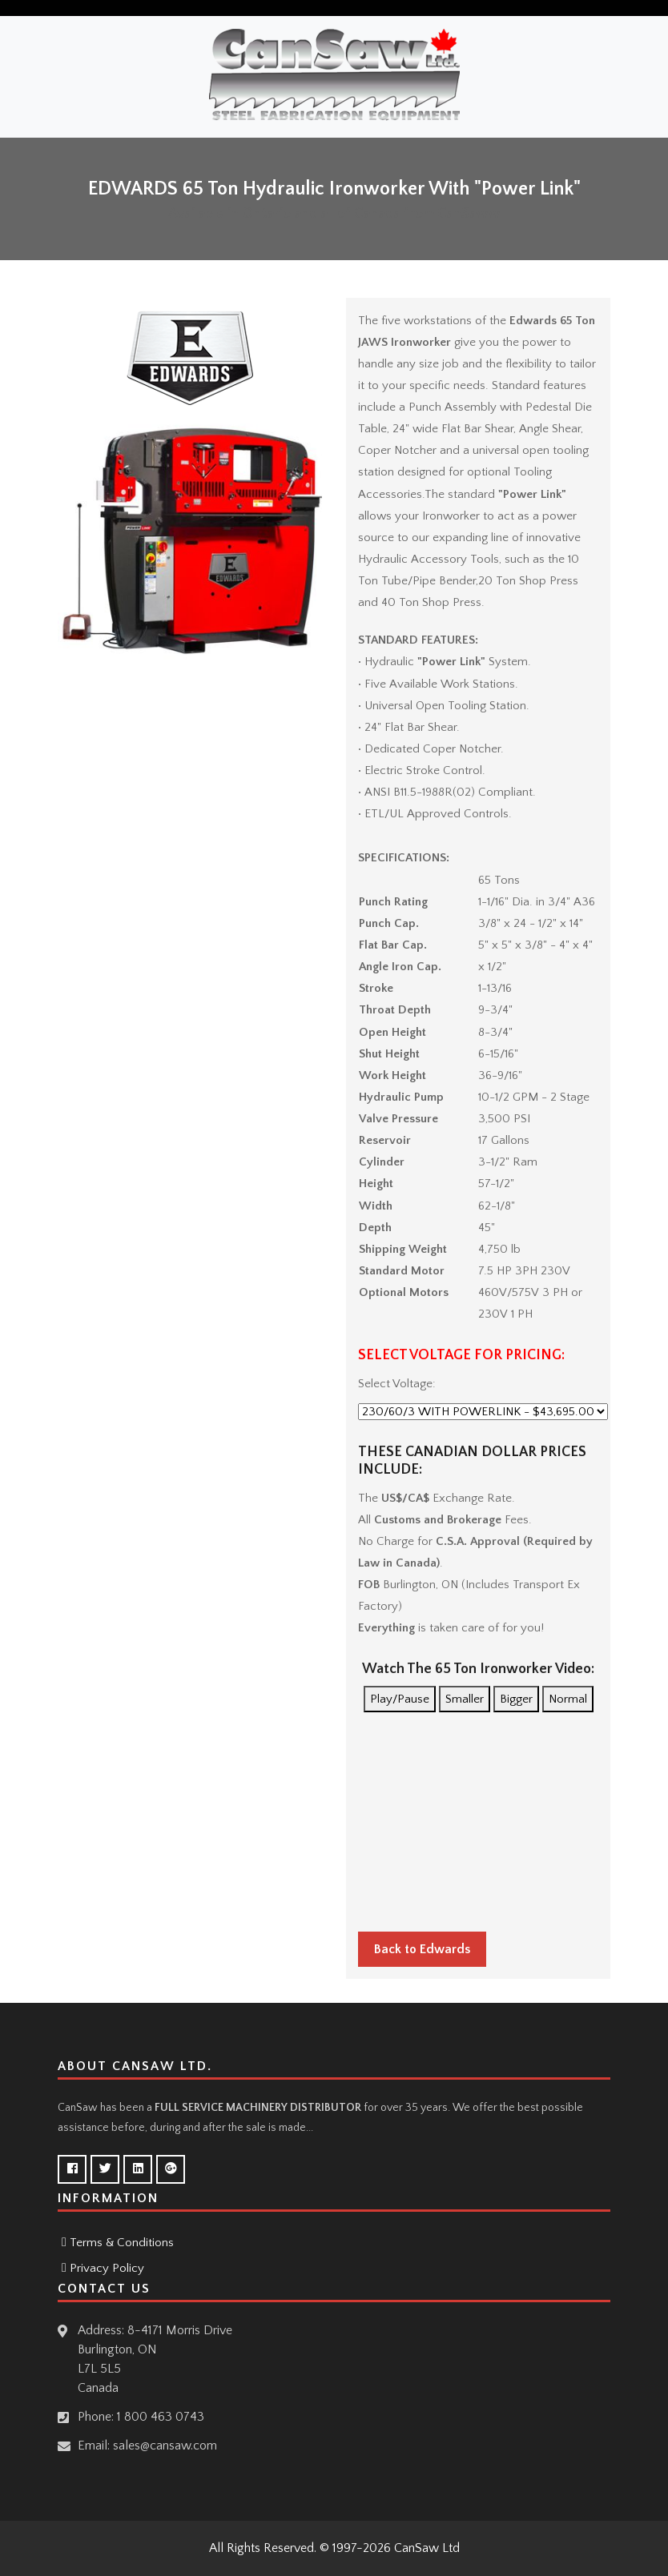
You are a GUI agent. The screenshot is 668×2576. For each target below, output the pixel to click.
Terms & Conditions (122, 2242)
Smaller (464, 1699)
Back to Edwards (422, 1949)
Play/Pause (399, 1699)
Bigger (516, 1699)
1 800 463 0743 (160, 2416)
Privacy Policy (107, 2268)
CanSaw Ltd (427, 2548)
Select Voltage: (397, 1383)
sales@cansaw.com (165, 2445)
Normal (568, 1699)
